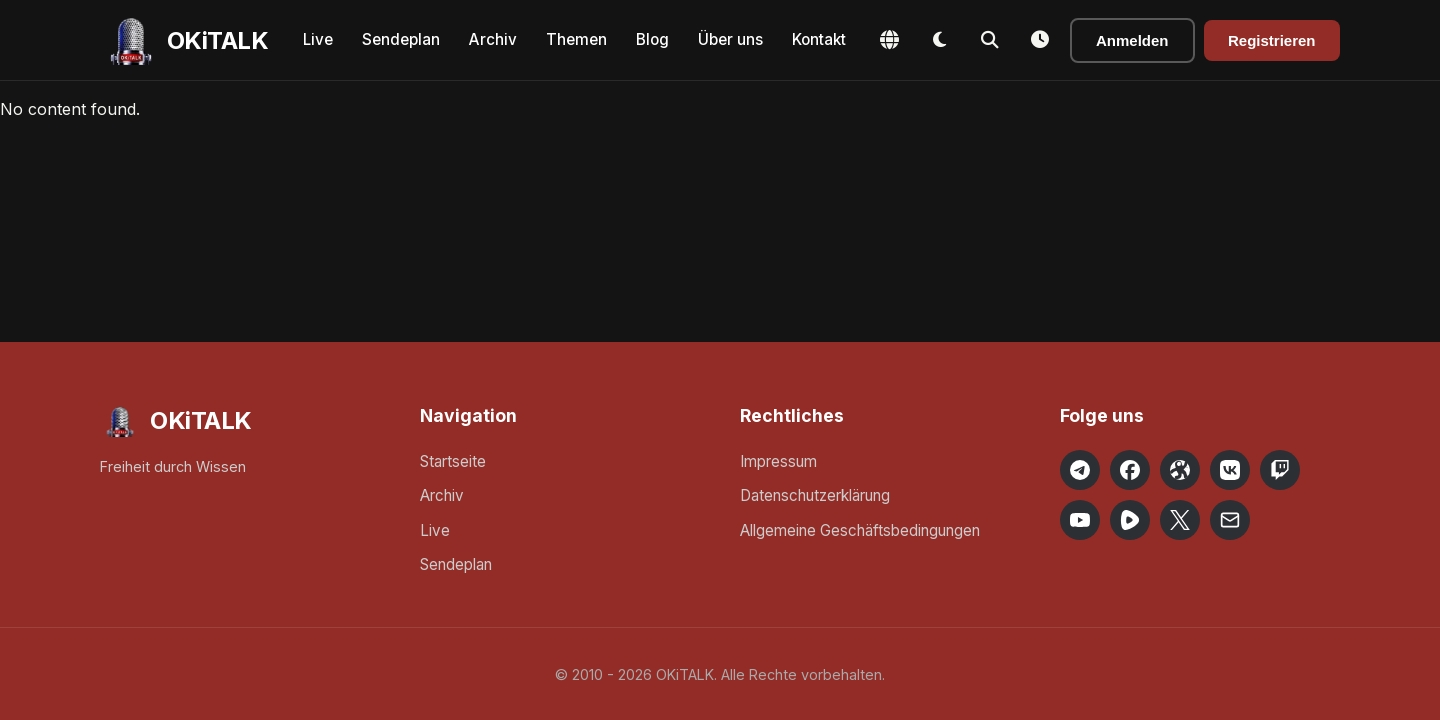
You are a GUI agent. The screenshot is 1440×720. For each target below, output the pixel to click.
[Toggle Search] (990, 40)
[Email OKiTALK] (1230, 520)
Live (318, 39)
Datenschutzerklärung (815, 495)
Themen (576, 39)
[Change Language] (890, 40)
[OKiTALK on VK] (1230, 470)
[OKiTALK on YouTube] (1080, 520)
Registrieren (1272, 40)
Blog (652, 39)
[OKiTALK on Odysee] (1180, 470)
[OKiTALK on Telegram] (1080, 470)
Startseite (453, 461)
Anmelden (1132, 40)
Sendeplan (401, 39)
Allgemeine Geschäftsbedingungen (860, 530)
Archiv (493, 39)
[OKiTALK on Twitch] (1280, 470)
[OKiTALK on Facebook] (1130, 470)
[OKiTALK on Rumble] (1130, 520)
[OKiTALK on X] (1180, 520)
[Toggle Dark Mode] (940, 40)
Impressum (778, 461)
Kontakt (819, 39)
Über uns (730, 39)
